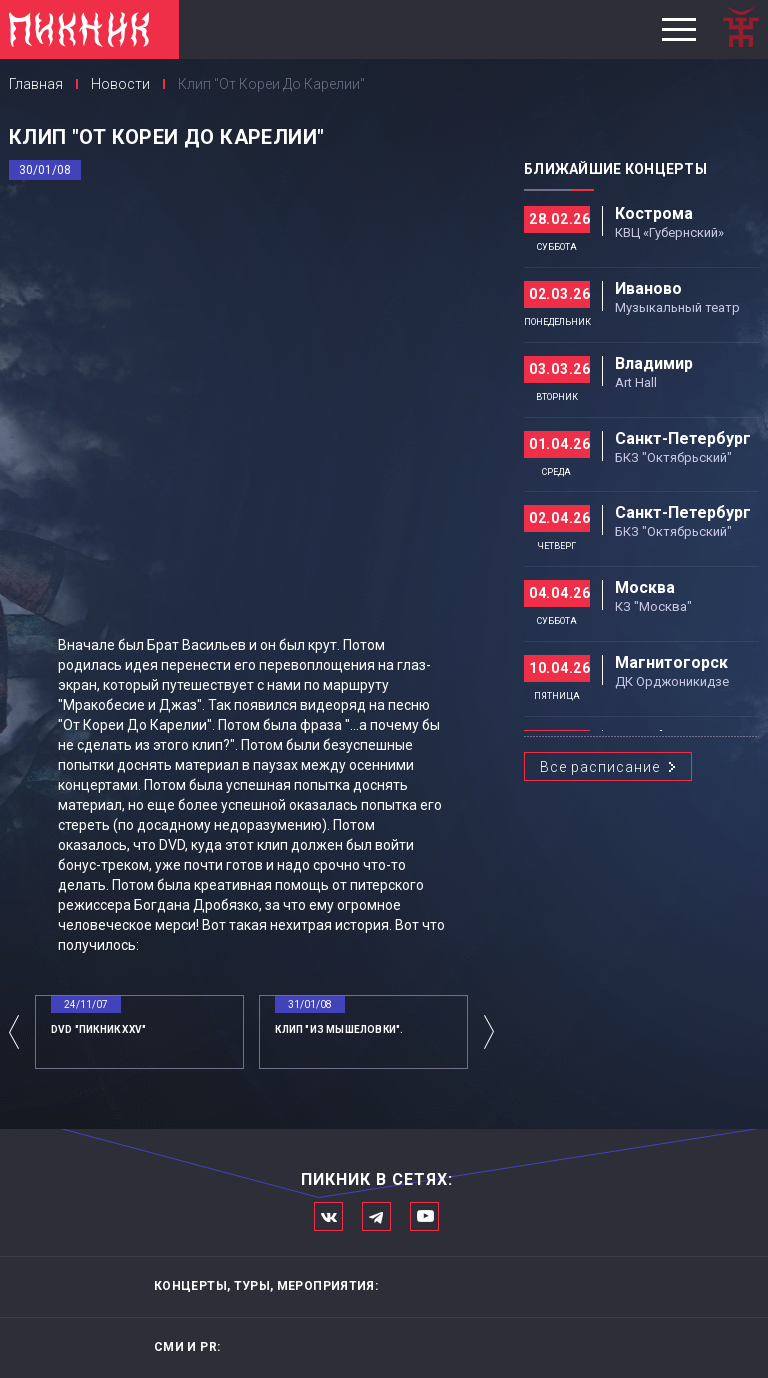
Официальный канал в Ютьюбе (424, 1216)
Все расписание (600, 767)
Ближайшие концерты (615, 169)
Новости (120, 84)
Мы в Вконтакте (328, 1216)
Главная (36, 84)
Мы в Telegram (376, 1216)
